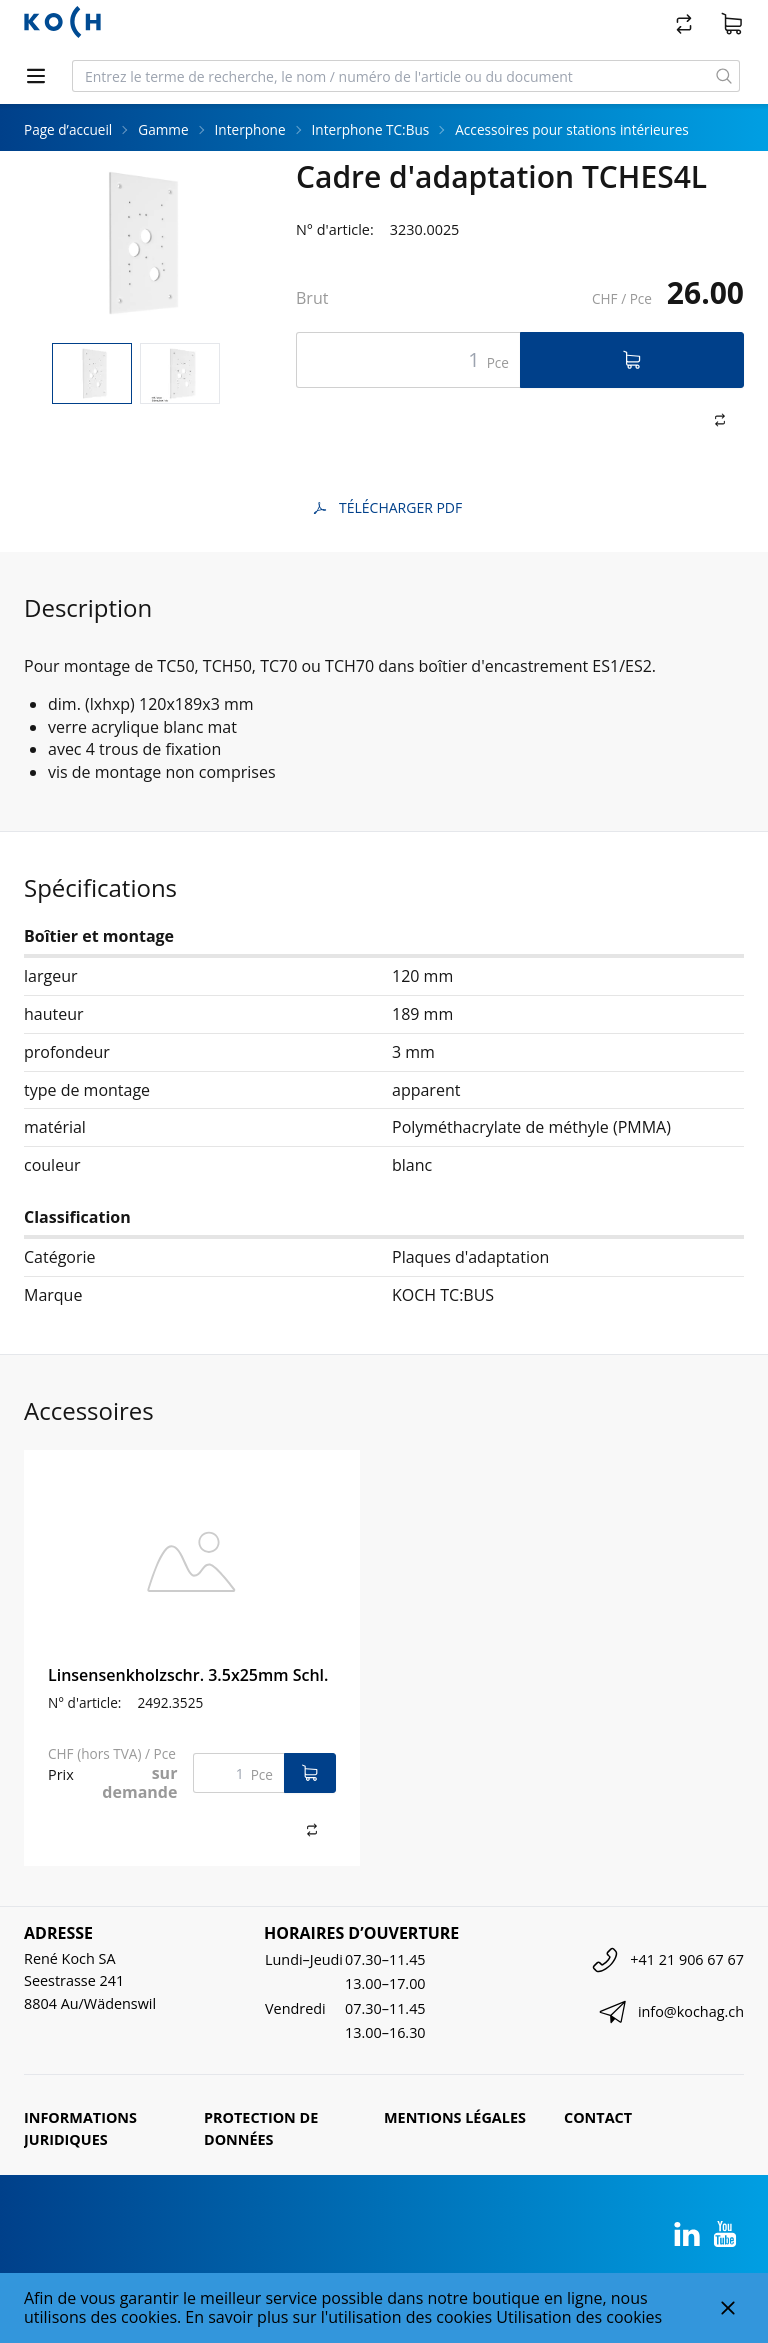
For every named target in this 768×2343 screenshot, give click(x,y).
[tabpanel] (136, 243)
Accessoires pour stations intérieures (571, 129)
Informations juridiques (80, 2128)
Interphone (250, 129)
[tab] (92, 373)
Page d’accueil (68, 129)
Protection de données (261, 2128)
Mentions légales (455, 2117)
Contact (598, 2117)
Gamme (163, 129)
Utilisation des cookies (579, 2317)
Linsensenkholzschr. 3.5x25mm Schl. (188, 1675)
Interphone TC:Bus (371, 129)
